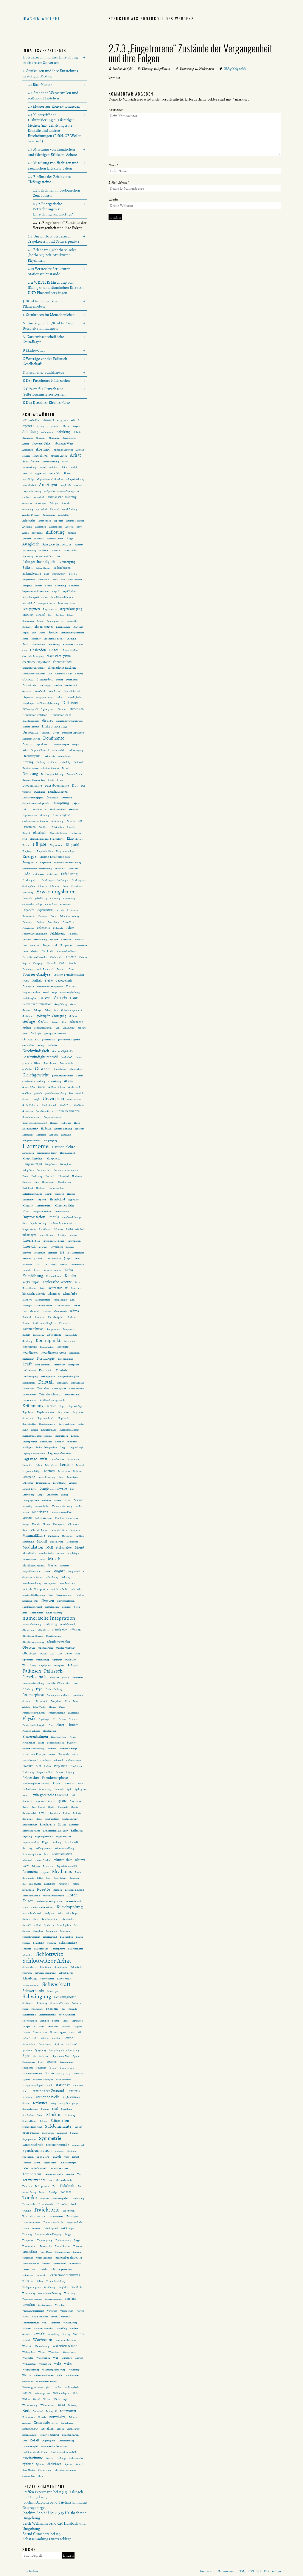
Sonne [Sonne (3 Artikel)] (68, 2038)
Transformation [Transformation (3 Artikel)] (34, 2216)
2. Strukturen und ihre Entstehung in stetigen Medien (50, 73)
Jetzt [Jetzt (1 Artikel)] (77, 1258)
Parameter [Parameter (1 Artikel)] (78, 1677)
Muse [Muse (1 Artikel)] (42, 1559)
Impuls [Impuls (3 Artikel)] (53, 1216)
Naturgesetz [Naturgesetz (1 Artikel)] (50, 1583)
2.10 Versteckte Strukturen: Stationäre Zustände (49, 271)
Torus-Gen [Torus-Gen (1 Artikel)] (62, 2204)
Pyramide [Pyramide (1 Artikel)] (59, 1789)
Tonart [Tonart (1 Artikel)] (42, 2192)
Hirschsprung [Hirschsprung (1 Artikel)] (64, 1182)
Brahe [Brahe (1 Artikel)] (42, 632)
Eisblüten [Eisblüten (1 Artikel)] (43, 827)
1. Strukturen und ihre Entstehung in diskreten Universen (50, 60)
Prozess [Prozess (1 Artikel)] (59, 1772)
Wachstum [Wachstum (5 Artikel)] (42, 2340)
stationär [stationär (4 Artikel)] (63, 2085)
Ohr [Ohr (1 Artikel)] (60, 1653)
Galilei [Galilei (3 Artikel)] (75, 998)
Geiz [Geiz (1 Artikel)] (64, 1022)
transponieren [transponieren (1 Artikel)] (56, 2216)
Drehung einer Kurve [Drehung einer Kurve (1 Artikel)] (46, 762)
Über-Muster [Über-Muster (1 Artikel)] (28, 2470)
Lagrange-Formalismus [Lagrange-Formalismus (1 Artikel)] (33, 1453)
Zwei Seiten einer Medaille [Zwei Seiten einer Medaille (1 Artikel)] (64, 2452)
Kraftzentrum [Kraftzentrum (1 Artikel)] (29, 1370)
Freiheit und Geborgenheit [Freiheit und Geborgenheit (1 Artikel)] (50, 986)
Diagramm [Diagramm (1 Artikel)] (27, 697)
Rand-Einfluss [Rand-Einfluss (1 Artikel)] (52, 1818)
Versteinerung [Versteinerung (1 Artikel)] (45, 2305)
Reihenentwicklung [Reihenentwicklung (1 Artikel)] (64, 1848)
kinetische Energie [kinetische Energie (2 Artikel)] (33, 1294)
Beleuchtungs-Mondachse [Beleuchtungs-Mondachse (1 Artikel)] (35, 597)
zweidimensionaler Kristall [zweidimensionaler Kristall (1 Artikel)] (35, 2452)
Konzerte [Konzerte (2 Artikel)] (62, 1347)
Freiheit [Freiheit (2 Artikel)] (37, 981)
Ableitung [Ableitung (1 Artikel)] (41, 438)
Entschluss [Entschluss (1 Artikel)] (60, 868)
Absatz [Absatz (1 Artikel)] (25, 443)
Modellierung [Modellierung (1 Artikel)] (56, 1541)
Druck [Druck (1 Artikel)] (60, 780)
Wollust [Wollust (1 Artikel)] (26, 2399)
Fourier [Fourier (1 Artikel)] (72, 969)
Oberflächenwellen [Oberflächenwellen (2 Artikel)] (58, 1642)
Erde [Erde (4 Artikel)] (26, 873)
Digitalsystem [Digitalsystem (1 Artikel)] (47, 709)
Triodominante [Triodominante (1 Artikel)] (29, 2246)
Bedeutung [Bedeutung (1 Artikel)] (60, 585)
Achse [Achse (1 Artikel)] (65, 461)
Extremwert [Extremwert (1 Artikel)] (73, 910)
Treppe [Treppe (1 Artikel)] (68, 2234)
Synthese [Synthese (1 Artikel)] (71, 2151)
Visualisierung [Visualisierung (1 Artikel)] (70, 2322)
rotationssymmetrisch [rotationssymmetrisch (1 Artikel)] (53, 1895)
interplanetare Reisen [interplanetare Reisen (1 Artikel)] (54, 1240)
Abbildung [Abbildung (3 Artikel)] (30, 431)
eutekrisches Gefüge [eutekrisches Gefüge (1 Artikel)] (32, 904)
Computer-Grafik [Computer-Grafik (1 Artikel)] (63, 673)
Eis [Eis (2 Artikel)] (80, 821)
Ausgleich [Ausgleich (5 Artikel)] (31, 544)
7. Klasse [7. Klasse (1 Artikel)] (65, 426)
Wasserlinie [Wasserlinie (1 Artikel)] (54, 2352)
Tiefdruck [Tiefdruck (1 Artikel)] (27, 2186)
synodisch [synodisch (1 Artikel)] (59, 2151)
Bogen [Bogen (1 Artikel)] (25, 632)
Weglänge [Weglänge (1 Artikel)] (67, 2357)
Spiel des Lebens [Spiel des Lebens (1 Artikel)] (41, 2056)
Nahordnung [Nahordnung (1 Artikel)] (52, 1577)
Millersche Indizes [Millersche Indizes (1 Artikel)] (39, 1530)
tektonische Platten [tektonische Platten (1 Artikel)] (59, 2168)
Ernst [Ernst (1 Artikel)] (65, 886)
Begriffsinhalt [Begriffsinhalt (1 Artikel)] (69, 591)
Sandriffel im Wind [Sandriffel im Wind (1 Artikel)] (31, 1925)
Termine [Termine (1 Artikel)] (70, 2174)
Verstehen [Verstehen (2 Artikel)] (28, 2305)
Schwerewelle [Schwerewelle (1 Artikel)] (64, 1978)
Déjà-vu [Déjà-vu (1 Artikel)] (76, 803)
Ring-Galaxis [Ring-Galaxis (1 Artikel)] (60, 1878)
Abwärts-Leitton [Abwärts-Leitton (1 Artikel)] (59, 455)
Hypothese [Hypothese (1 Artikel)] (73, 1199)
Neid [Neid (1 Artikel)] (50, 1595)
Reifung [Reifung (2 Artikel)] (27, 1848)
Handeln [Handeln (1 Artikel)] (53, 1134)
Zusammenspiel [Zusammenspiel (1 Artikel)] (30, 2446)
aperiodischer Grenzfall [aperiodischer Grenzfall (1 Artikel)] (47, 509)
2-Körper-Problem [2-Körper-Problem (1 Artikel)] (31, 420)
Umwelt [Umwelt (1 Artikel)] (46, 2263)
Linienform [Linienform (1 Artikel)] (72, 1477)
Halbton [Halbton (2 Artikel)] (46, 1128)
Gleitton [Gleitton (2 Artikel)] (69, 1081)
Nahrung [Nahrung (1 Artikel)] (65, 1577)
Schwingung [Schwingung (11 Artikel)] (36, 1996)
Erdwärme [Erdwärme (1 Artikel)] (52, 874)
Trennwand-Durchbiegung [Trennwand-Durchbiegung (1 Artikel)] (48, 2234)
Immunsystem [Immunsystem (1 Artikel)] (62, 1211)
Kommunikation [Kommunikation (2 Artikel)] (33, 1329)
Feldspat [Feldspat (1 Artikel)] (26, 939)
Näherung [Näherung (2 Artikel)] (50, 1624)
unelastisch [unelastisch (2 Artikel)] (47, 2269)
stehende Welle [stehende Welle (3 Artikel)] (47, 2096)
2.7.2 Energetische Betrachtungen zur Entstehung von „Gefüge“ (53, 209)
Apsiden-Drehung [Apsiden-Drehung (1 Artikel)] (31, 515)
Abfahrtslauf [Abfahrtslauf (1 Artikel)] (47, 432)
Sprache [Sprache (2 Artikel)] (51, 2062)
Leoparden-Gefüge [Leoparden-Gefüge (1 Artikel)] (31, 1471)
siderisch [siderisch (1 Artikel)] (66, 2026)
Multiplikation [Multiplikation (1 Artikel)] (29, 1559)
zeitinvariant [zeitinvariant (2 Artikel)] (68, 2411)
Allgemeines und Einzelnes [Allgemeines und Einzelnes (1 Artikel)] (50, 479)
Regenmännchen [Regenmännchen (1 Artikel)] (30, 1842)
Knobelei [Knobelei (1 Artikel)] (71, 1317)
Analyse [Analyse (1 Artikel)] (78, 485)
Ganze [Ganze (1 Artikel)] (73, 1004)
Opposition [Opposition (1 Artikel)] (27, 1659)
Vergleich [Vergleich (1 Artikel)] (63, 2287)
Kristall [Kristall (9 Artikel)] (46, 1381)
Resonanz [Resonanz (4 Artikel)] (30, 1871)
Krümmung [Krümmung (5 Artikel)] (33, 1406)
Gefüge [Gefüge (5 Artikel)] (28, 1021)
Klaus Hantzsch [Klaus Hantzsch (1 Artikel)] (42, 1299)
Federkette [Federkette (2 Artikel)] (43, 928)
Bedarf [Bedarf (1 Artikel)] (48, 585)
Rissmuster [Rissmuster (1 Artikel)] (64, 1883)
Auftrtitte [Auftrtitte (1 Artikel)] (39, 538)
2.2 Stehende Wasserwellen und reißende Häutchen (53, 95)
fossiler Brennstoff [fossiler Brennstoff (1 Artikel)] (45, 969)
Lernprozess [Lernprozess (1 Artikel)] (64, 1471)
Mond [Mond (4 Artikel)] (79, 1547)
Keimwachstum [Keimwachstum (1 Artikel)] (53, 1276)
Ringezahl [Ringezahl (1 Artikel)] (74, 1878)
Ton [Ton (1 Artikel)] (79, 2186)
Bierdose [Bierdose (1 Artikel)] (60, 615)
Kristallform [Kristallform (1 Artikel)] (28, 1388)
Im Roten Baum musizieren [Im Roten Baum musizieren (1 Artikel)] (63, 1223)
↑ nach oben (30, 2571)
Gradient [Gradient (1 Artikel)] (26, 1093)
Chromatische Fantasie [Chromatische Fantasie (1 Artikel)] (33, 667)
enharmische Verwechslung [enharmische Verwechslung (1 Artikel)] (67, 862)
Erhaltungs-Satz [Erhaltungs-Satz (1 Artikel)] (30, 880)
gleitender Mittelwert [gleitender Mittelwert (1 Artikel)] (62, 1075)
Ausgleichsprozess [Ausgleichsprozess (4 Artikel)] (57, 544)
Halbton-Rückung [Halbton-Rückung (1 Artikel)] (63, 1128)
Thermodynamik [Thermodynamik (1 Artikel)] (64, 2180)
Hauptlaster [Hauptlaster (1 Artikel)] (51, 1164)
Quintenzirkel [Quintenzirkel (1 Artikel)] (29, 1813)
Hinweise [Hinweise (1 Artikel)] (26, 1182)
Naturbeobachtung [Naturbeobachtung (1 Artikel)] (31, 1583)
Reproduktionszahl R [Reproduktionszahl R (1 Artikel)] (67, 1866)
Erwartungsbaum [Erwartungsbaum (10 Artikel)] (56, 891)
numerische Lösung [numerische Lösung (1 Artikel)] (31, 1624)
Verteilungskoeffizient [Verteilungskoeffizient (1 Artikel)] (33, 2310)
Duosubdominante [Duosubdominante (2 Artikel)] (57, 786)
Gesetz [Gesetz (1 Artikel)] (79, 1057)
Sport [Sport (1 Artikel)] (41, 2062)
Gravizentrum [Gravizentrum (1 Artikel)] (74, 1099)
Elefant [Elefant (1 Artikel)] (26, 845)
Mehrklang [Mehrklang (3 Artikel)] (40, 1511)
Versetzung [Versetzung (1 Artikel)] (70, 2293)
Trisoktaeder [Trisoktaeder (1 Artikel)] (46, 2246)
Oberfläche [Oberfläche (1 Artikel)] (43, 1630)
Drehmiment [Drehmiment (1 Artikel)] (64, 756)
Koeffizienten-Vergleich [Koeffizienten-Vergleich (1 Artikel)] (44, 1323)
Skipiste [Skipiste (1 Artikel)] (44, 2038)
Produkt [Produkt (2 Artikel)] (27, 1766)
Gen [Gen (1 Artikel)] (57, 1027)
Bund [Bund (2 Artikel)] (25, 644)
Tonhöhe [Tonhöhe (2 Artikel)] (66, 2192)
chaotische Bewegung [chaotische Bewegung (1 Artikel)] (33, 656)
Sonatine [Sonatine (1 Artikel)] (56, 2038)
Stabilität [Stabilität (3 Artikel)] (67, 2067)
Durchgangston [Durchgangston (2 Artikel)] (58, 792)
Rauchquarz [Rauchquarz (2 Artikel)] (47, 1824)
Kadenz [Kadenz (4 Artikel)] (41, 1264)
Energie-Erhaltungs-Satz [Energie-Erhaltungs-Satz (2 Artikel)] (54, 857)
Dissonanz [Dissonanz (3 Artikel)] (30, 732)
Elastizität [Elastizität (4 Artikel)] (75, 838)
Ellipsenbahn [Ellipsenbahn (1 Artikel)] (56, 845)
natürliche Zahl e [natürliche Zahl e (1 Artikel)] (59, 1589)
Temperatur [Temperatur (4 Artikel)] (32, 2174)
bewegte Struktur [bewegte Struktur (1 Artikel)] (46, 603)
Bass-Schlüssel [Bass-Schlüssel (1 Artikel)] (75, 579)
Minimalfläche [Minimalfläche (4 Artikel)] (33, 1535)
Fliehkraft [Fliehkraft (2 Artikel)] (47, 951)
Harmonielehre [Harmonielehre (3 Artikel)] (63, 1146)
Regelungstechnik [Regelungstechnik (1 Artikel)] (44, 1836)
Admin (276, 2571)
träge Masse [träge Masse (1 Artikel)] (46, 2252)
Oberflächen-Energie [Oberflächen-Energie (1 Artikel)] (32, 1636)
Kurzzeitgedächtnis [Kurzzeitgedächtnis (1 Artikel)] (69, 1429)
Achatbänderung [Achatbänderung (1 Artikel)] (50, 461)
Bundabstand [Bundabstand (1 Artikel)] (38, 644)
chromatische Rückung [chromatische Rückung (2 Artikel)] (62, 668)
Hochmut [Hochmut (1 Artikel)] (40, 1188)
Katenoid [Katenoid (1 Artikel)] (26, 1270)
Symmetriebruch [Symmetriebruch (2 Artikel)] (32, 2145)
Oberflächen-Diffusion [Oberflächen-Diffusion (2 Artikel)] (66, 1630)
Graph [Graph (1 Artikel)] (37, 1099)
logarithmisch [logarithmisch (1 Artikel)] (43, 1482)
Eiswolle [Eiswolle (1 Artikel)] (71, 827)
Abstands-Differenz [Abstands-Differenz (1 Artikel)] (63, 449)
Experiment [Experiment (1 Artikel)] (65, 904)
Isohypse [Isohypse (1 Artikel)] (26, 1252)
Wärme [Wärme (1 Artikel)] (46, 2399)
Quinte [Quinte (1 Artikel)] (74, 1807)
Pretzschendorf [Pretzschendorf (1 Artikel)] (29, 1760)
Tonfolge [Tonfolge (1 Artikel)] (53, 2192)
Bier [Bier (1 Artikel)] (50, 615)
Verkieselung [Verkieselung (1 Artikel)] (28, 2293)
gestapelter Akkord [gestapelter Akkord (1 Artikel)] (31, 1063)
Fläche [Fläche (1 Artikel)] (62, 963)
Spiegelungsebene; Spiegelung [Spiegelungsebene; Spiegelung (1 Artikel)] (64, 2050)
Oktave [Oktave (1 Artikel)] (68, 1653)
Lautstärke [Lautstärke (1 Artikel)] (27, 1465)
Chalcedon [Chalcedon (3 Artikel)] (38, 649)
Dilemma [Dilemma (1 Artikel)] (62, 709)
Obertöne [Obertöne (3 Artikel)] (29, 1653)
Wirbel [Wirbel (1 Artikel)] (58, 2387)
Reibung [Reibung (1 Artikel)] (57, 1842)
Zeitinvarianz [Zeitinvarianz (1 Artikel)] (28, 2417)
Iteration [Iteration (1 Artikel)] (26, 1258)
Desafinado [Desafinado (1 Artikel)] (40, 691)
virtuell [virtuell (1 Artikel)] (54, 2316)
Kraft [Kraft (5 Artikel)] (27, 1364)
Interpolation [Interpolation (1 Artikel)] (74, 1240)
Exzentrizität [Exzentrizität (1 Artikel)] (28, 916)
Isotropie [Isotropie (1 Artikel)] (52, 1252)
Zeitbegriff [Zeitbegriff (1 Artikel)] (51, 2411)
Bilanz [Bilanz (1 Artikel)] (70, 615)
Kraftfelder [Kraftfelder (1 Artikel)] (59, 1364)
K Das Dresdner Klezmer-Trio (46, 402)
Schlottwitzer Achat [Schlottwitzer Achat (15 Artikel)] (46, 1960)
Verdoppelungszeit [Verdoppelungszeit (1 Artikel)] (31, 2287)
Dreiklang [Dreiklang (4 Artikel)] (30, 773)
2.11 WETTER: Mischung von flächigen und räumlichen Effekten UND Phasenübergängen (56, 287)
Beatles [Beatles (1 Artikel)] (38, 585)
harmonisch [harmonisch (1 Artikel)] (28, 1152)
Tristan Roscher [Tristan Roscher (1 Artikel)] (62, 2246)
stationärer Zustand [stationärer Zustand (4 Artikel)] (48, 2090)
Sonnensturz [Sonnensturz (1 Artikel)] (45, 2044)
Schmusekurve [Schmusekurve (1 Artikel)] (29, 1967)
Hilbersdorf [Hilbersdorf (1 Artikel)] (63, 1176)
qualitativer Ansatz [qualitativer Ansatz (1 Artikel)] (45, 1801)
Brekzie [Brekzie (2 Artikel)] (52, 632)
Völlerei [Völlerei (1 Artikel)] (26, 2340)
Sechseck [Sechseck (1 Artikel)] (76, 2003)
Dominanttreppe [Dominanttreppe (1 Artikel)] (61, 744)
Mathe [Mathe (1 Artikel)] (78, 1506)
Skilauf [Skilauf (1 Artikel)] (25, 2038)
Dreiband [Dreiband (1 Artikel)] (78, 762)
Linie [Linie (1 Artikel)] (61, 1477)
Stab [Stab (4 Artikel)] (52, 2067)
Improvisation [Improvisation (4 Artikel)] (33, 1216)
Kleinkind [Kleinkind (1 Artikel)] (34, 1311)
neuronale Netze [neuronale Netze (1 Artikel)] (30, 1600)
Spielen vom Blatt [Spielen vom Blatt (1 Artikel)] (61, 2056)
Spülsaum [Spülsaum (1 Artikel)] (41, 2067)
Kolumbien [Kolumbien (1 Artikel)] (64, 1323)
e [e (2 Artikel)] (46, 809)
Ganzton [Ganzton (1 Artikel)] (26, 1010)
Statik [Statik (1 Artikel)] (49, 2085)
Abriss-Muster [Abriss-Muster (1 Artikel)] (69, 438)
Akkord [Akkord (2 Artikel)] (68, 473)
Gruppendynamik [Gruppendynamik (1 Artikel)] (52, 1117)
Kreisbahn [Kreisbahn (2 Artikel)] (62, 1370)
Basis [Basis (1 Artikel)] (55, 579)
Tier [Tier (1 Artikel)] (54, 2186)
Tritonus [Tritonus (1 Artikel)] (77, 2246)
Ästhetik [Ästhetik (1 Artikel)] (80, 2464)
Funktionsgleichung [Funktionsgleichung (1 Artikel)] (70, 992)
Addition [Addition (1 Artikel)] (53, 467)
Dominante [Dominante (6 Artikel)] (53, 738)
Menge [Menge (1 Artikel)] (25, 1524)
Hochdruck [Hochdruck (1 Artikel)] (27, 1188)
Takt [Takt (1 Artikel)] (66, 2156)
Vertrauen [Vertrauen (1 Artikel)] (52, 2310)
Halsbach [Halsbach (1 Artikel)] (79, 1128)
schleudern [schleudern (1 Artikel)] (27, 1955)
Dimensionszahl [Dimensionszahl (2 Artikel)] (60, 715)
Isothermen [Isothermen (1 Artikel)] (39, 1252)
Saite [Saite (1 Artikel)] (60, 1913)
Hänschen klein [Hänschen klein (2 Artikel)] (64, 1205)
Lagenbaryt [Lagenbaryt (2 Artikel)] (76, 1447)
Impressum (207, 2571)
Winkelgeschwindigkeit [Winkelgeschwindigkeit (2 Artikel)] (37, 2387)
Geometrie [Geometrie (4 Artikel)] (30, 1039)
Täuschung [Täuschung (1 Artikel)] (27, 2257)
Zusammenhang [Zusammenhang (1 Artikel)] (66, 2440)
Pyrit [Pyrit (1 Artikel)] (69, 1789)
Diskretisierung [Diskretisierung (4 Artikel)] (54, 726)
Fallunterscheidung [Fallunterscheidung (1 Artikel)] (69, 916)
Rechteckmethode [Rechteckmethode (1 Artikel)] (31, 1830)
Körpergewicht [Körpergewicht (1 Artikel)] (29, 1441)
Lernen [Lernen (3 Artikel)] (49, 1470)
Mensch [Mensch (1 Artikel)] (36, 1524)
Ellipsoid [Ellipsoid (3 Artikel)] (72, 844)
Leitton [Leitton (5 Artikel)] (66, 1464)
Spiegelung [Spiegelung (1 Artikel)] (40, 2050)
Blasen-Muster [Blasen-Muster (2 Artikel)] (43, 627)
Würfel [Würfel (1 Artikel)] (61, 2405)
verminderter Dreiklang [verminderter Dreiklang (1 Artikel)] (49, 2293)
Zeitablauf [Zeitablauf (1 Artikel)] (38, 2411)
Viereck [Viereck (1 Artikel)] (80, 2310)
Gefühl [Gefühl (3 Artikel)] (43, 1021)
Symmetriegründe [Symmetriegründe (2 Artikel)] (57, 2145)
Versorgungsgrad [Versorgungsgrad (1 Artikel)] (53, 2299)
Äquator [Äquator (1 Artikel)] (68, 2464)
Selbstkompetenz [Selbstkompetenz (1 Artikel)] (47, 2014)
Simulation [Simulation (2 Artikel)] (40, 2032)
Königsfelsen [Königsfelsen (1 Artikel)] (61, 1435)
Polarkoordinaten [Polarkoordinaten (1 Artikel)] (55, 1742)
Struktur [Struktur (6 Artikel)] (54, 2114)
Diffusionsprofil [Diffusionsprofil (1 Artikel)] (30, 709)
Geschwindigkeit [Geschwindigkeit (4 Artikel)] (35, 1050)
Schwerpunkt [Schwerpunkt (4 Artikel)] (33, 1990)
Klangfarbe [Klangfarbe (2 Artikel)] (70, 1294)
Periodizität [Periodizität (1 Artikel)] (42, 1701)
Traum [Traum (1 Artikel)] (25, 2228)
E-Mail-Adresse (119, 182)
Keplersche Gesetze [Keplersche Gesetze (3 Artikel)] (57, 1281)
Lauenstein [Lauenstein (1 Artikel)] (73, 1459)
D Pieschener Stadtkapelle (43, 372)
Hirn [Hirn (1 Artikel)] (36, 1182)
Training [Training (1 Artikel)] (26, 2210)
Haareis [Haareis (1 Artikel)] (53, 1123)
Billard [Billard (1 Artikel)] (40, 621)
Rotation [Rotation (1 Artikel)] (57, 1889)
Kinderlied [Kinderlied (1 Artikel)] (76, 1288)
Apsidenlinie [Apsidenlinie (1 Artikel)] (49, 515)
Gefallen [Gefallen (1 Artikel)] (73, 1016)
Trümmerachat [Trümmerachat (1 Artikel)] (62, 2252)
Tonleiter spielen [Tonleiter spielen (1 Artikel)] (60, 2198)
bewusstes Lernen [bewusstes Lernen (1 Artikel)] (66, 603)
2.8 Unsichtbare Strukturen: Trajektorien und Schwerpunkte (53, 239)
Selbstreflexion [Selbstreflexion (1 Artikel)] (29, 2020)
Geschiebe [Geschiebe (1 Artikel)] (52, 1045)
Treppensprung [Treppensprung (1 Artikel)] (44, 2240)
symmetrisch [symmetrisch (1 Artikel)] (78, 2145)
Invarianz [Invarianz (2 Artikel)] (57, 1247)
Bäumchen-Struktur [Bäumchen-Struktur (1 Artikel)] (73, 644)
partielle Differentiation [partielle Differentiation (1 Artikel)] (58, 1683)
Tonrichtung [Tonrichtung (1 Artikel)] (77, 2198)
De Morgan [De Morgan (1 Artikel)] (45, 685)
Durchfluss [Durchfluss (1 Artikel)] (39, 791)
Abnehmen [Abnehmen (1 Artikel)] (54, 438)
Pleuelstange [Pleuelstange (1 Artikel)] (28, 1742)
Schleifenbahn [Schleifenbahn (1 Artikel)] (41, 1948)
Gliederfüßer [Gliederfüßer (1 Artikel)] (28, 1087)
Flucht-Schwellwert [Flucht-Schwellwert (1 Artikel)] (66, 951)
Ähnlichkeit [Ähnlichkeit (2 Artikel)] (54, 2464)
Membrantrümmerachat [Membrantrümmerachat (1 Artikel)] (67, 1518)
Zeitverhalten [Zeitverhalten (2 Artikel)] (57, 2417)
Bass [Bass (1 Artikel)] (63, 579)
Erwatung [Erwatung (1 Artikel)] (55, 898)
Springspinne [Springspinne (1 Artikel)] (66, 2062)
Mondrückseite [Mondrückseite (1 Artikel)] (46, 1553)
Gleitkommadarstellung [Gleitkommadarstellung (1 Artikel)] (33, 1081)
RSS (266, 2571)
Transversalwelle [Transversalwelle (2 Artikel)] (53, 2222)
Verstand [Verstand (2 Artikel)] (70, 2299)
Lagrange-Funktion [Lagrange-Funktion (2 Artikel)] (60, 1453)
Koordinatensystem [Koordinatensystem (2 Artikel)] (53, 1353)
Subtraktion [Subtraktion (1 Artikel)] (48, 2133)
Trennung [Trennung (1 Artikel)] (27, 2234)
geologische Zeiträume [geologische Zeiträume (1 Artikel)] (55, 1033)
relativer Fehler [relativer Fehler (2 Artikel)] (63, 1860)
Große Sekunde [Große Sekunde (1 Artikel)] (49, 1105)
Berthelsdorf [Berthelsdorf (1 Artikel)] (28, 603)
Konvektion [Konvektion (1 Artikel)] (69, 1341)
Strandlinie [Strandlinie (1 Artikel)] (66, 2109)
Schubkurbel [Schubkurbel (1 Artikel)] (77, 1967)
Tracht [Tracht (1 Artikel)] (74, 2204)
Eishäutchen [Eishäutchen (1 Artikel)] (57, 827)
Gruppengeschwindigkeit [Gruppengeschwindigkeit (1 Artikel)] (34, 1123)
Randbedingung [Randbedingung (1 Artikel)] (70, 1818)
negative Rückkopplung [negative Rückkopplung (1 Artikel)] (33, 1595)
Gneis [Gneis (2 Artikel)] (41, 1087)
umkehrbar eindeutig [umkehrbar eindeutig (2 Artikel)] (68, 2258)
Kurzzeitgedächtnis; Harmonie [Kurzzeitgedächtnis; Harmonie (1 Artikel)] (37, 1435)
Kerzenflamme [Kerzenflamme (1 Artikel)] (29, 1288)
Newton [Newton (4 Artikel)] (47, 1600)
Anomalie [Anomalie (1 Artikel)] (66, 503)
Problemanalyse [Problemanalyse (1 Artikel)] (73, 1760)
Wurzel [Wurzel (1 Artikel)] (36, 2399)
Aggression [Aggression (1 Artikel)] (40, 473)
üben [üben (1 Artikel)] (40, 2476)
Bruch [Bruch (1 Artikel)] (25, 638)
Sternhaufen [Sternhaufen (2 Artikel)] (39, 2103)
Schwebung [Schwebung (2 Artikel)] (29, 1978)
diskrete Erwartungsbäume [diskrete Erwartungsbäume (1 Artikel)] (69, 721)
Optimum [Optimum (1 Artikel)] (57, 1659)
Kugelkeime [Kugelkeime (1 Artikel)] (28, 1412)
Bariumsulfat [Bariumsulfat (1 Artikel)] (58, 573)
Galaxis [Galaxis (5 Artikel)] (60, 998)
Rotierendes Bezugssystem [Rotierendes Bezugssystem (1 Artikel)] (49, 1901)
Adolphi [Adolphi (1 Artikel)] (74, 467)
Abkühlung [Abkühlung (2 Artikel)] (63, 432)
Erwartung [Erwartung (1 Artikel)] (27, 892)
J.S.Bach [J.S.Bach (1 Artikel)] (38, 1258)
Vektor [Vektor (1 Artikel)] (40, 2281)
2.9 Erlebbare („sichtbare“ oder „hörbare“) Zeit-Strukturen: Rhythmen (52, 255)
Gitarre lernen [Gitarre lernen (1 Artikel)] (59, 1069)
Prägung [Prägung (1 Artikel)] (70, 1772)
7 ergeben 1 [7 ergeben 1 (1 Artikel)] (52, 426)
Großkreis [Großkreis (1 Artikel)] (79, 1105)
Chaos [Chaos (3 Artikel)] (54, 649)
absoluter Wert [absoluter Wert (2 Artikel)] (64, 443)
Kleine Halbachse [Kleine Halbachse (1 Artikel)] (43, 1305)
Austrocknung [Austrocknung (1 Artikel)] (29, 550)
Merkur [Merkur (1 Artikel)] (46, 1524)
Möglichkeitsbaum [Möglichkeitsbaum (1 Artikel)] (31, 1571)
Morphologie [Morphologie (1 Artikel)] (73, 1553)
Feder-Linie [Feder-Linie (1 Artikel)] (53, 922)
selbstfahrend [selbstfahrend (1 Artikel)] (29, 2014)
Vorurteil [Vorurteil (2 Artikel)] (78, 2334)
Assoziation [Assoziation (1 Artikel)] (40, 526)
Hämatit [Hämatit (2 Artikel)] (27, 1205)
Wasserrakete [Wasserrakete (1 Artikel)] (69, 2352)
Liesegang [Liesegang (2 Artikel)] (28, 1477)
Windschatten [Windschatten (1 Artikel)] (72, 2375)
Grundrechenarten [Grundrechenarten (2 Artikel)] (68, 1111)
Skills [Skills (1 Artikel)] (34, 2038)
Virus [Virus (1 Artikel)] (44, 2322)
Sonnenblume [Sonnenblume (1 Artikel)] (29, 2044)
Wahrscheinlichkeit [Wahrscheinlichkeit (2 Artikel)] (65, 2346)
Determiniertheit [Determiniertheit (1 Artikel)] (72, 691)
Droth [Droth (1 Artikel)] (51, 780)
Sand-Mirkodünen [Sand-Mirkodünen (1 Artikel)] (50, 1919)
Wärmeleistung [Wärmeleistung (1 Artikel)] (29, 2405)
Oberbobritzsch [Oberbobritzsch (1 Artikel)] (67, 1624)
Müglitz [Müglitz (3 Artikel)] (59, 1571)
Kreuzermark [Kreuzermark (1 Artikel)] (28, 1382)
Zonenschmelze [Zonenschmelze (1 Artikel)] (29, 2434)
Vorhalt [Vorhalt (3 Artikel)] (39, 2333)
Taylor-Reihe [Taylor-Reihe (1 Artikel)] (50, 2162)
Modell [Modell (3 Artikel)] (42, 1541)
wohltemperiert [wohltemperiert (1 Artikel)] (42, 2393)
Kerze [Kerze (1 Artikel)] (78, 1282)
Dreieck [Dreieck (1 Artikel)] (66, 768)
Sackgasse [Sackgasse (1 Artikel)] (49, 1913)
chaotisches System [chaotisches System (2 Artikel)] (59, 656)
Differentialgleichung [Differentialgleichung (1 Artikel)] (48, 703)
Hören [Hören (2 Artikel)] (26, 1211)
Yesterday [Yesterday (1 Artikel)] (73, 2405)
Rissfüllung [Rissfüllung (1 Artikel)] (49, 1883)
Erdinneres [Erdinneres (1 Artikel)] (38, 874)
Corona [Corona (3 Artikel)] (28, 679)
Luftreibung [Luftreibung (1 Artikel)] (28, 1494)
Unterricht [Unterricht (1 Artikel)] (41, 2275)
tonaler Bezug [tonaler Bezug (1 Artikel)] (29, 2192)
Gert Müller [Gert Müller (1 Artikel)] (28, 1045)
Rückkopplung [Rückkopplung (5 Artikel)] (70, 1907)
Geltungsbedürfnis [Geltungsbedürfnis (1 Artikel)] (43, 1027)
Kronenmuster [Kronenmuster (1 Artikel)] (29, 1400)
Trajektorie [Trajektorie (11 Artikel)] (46, 2209)
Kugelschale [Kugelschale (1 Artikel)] (64, 1412)
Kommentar (116, 110)
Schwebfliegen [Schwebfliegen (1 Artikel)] (66, 1972)
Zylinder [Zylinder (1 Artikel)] (40, 2464)
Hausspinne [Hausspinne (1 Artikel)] (65, 1164)
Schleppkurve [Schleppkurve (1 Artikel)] (58, 1948)
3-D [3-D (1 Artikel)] (73, 420)
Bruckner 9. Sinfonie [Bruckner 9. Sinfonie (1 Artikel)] (54, 638)
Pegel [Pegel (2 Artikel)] (39, 1689)
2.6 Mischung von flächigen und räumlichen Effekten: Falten (53, 165)
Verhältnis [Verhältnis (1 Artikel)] (76, 2287)
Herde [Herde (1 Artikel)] (25, 1176)
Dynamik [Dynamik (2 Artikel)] (52, 797)
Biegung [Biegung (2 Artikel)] (27, 615)
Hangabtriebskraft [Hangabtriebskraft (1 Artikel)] (31, 1140)
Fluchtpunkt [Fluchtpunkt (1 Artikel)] (56, 957)
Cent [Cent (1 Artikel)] (24, 650)
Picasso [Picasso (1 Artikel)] (62, 1719)
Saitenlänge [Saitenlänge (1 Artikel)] (72, 1913)
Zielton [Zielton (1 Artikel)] (60, 2428)
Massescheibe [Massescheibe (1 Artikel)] (41, 1506)
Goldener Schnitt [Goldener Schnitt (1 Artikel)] (56, 1087)
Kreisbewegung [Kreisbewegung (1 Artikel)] (30, 1376)
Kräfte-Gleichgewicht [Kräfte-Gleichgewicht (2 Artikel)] (52, 1400)
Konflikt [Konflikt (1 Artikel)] (26, 1335)
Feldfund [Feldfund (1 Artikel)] (73, 933)
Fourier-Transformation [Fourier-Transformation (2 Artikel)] (69, 975)
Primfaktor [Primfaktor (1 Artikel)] (45, 1760)
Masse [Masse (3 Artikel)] (78, 1500)
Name (113, 165)
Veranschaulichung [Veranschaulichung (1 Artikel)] (55, 2281)
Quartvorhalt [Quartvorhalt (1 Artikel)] (76, 1801)
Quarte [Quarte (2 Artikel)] (62, 1801)
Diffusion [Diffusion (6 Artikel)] (71, 702)
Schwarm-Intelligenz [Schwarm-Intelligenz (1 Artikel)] (45, 1972)
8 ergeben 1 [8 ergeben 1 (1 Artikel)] (78, 426)
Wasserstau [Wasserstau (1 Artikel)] (27, 2357)
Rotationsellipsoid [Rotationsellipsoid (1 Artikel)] (31, 1895)
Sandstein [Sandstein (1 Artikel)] (49, 1925)
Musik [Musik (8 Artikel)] (54, 1558)
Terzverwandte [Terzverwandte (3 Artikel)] (34, 2179)
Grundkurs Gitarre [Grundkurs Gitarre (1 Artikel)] (44, 1111)
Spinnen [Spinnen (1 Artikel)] (77, 2056)
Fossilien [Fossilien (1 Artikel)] (61, 969)
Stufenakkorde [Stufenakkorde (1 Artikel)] (29, 2121)
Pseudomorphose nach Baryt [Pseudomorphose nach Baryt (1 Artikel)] (36, 1783)
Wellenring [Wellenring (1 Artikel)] (73, 2369)
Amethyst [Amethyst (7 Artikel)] (48, 484)
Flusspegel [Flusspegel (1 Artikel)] (38, 963)
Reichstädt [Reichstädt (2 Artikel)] (71, 1842)
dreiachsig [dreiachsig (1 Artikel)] (65, 762)
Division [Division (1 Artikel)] (46, 732)
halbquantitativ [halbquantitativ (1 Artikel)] (30, 1128)
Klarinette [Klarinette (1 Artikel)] (27, 1299)
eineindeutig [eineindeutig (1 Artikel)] (57, 821)
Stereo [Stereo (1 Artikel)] (25, 2103)
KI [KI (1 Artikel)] (66, 1288)
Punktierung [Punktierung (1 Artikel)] (45, 1789)
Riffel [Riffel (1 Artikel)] (40, 1878)
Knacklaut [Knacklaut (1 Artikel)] (40, 1317)
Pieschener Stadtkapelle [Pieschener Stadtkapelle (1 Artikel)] (34, 1725)
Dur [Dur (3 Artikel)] (75, 785)
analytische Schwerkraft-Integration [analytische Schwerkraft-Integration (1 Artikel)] (61, 491)
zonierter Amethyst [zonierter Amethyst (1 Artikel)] (49, 2434)
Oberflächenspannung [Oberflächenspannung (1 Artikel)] (33, 1642)
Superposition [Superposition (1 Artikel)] (29, 2139)
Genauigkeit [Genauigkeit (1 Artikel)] (69, 1027)
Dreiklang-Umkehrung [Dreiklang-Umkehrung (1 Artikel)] (52, 774)
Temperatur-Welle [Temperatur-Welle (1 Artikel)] (54, 2174)
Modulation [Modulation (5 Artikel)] (32, 1547)
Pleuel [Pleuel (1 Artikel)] (73, 1737)
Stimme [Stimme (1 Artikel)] (45, 2109)
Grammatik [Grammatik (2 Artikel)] (76, 1093)
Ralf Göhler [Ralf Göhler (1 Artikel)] (27, 1818)
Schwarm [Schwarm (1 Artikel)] (27, 1972)
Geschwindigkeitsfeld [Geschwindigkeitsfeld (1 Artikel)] (62, 1051)
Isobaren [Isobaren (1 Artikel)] (70, 1247)
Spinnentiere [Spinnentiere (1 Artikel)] (28, 2062)
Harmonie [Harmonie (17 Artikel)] (35, 1146)
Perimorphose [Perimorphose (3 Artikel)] (33, 1694)
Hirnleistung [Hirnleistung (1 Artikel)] (48, 1182)
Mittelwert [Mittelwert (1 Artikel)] (67, 1536)
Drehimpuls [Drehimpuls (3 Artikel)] (31, 756)
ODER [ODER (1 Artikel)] (43, 1653)
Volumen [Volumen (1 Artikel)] (26, 2328)
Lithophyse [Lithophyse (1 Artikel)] (27, 1482)
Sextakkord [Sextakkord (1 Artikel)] (53, 2026)
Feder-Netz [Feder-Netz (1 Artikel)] (68, 922)
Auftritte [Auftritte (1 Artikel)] (26, 538)
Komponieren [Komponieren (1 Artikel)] (53, 1329)
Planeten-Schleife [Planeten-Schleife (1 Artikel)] (31, 1731)
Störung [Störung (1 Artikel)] (44, 2121)
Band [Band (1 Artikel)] (46, 573)
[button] (84, 57)
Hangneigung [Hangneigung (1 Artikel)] (50, 1140)
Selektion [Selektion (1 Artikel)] (44, 2020)
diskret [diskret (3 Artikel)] (47, 720)
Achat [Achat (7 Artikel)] (75, 455)
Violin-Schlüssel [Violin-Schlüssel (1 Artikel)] (40, 2316)
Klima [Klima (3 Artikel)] (74, 1310)
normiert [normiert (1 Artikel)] (66, 1606)
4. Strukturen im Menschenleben (49, 314)
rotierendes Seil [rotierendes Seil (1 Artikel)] (73, 1901)
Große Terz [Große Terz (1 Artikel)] (65, 1105)
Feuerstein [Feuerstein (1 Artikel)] (66, 939)
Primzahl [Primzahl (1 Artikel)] (58, 1760)
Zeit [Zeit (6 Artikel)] (26, 2410)
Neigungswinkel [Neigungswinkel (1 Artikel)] (64, 1595)
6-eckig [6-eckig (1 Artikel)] (40, 426)
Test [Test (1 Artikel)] (51, 2180)
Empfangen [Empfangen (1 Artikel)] (28, 851)
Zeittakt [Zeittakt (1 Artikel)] (42, 2417)
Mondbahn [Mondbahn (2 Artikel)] (29, 1553)
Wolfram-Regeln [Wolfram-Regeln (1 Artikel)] (61, 2393)
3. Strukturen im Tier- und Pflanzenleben (44, 303)
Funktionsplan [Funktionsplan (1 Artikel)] (29, 998)
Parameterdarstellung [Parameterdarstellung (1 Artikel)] (33, 1683)
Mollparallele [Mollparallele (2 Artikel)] (63, 1548)
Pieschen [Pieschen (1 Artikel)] (73, 1719)
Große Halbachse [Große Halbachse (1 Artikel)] (30, 1105)
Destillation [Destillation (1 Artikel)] (55, 691)
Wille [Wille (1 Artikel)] (59, 2375)
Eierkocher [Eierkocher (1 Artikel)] (74, 809)
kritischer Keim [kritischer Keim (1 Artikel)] (72, 1394)
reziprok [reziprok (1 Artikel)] (45, 1872)
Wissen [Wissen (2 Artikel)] (27, 2393)
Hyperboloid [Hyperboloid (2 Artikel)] (57, 1199)
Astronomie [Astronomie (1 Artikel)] (37, 532)
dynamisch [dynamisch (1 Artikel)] (66, 797)
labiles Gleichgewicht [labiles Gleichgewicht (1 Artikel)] (46, 1447)
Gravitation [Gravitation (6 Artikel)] (53, 1098)
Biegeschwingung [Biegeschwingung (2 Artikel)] (71, 609)
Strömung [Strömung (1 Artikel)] (70, 2115)
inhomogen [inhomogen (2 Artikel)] (29, 1235)
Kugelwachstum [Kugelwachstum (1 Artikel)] (67, 1424)
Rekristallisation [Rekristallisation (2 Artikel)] (61, 1854)
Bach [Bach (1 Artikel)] (59, 556)
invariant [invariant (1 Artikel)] (43, 1247)
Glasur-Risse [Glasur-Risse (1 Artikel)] (76, 1069)
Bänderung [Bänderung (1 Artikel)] (54, 644)
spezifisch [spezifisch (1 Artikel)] (27, 2050)
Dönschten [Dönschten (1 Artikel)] (36, 809)
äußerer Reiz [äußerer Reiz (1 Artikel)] (28, 2476)
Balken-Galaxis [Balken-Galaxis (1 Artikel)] (43, 568)
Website (113, 200)
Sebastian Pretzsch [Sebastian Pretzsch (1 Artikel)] (59, 2003)
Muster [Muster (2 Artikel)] (52, 1565)
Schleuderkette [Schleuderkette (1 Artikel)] (75, 1948)
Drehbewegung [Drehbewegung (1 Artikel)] (75, 750)
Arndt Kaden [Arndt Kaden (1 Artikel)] (45, 520)
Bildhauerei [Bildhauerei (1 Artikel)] (28, 621)
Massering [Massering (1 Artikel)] (27, 1506)
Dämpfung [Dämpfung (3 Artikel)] (61, 803)
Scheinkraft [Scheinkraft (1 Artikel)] (65, 1931)
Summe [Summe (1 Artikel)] (74, 2133)
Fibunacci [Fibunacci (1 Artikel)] (34, 945)
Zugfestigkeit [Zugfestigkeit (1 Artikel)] (48, 2440)
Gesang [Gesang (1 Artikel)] (40, 1045)
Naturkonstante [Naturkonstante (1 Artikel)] (67, 1583)
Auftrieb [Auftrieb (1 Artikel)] (72, 532)
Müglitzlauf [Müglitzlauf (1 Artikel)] (74, 1571)
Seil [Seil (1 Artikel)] (63, 2009)
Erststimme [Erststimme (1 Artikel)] (77, 886)
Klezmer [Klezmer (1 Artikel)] (46, 1311)
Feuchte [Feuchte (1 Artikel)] (54, 939)
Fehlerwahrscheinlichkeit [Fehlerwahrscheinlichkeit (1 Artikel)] (34, 933)
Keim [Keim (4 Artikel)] (69, 1269)
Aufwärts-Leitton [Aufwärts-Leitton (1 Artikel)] (55, 538)
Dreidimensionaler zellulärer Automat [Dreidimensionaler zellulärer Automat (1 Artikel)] (40, 768)
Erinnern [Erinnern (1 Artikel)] (42, 886)
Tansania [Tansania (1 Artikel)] (26, 2162)
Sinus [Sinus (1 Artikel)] (72, 2032)
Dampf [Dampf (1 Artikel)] (59, 679)
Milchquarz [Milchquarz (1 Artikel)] (58, 1524)
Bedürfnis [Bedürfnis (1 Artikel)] (74, 585)
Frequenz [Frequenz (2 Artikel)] (72, 986)
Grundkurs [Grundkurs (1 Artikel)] (27, 1111)
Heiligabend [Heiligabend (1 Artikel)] (28, 1170)
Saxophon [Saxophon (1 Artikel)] (38, 1931)
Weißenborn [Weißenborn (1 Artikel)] (45, 2364)
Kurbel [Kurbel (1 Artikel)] (34, 1429)
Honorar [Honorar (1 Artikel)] (71, 1193)
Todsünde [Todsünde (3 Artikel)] (67, 2185)
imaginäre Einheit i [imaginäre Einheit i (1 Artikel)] (42, 1211)
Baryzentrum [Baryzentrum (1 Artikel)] (28, 579)
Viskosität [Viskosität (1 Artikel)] (55, 2322)
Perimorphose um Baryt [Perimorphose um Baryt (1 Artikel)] (58, 1695)
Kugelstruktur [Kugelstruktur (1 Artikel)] (29, 1424)
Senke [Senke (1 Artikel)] (65, 2020)
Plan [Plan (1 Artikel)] (51, 1725)
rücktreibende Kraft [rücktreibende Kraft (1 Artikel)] (32, 1913)
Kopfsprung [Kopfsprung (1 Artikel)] (28, 1358)
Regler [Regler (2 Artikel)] (46, 1842)
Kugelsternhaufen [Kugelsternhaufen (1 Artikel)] (46, 1418)
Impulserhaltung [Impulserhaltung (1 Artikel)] (38, 1223)
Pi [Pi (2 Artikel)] (54, 1719)
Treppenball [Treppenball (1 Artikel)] (28, 2240)
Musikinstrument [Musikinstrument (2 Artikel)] (33, 1565)
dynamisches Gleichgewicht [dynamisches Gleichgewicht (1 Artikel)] (36, 803)
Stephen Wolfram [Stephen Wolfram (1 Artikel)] (71, 2097)
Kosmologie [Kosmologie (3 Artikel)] (46, 1358)
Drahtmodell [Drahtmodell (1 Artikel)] (58, 750)
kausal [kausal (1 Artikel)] (37, 1270)
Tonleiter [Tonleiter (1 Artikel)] (44, 2198)
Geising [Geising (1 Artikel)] (55, 1022)
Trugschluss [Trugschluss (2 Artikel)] (29, 2252)
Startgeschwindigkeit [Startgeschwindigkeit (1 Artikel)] (33, 2085)
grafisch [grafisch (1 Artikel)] (38, 1093)
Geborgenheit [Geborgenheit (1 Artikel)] (51, 1010)
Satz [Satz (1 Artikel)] (76, 1925)
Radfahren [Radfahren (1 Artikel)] (55, 1813)
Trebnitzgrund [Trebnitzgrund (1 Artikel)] (50, 2228)
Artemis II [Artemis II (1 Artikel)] (27, 526)
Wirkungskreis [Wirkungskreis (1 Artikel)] (72, 2387)
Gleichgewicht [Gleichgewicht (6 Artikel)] (35, 1075)
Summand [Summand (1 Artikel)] (62, 2133)
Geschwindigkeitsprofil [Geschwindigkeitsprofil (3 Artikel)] (40, 1056)
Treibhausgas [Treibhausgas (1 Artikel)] (67, 2228)
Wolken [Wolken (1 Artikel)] (76, 2393)
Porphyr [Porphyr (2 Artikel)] (72, 1742)
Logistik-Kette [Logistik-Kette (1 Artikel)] (29, 1489)
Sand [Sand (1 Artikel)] (35, 1919)
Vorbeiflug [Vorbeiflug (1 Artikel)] (61, 2328)
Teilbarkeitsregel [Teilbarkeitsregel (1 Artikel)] (67, 2162)
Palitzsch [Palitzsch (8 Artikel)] (31, 1670)
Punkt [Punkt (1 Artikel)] (81, 1783)
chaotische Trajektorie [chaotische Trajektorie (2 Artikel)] (36, 662)
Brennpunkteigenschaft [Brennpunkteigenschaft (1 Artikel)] (72, 632)
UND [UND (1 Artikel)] (34, 2269)
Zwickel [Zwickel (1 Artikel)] (49, 2458)
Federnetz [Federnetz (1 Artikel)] (58, 928)
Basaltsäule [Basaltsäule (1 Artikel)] (43, 579)
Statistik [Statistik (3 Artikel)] (73, 2090)
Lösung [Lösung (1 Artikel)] (64, 1494)
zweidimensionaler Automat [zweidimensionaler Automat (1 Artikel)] (54, 2446)
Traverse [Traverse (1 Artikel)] (36, 2228)
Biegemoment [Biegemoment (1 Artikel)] (50, 609)
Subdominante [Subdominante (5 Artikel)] (58, 2126)
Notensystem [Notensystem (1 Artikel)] (36, 1612)
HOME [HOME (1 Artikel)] (48, 1193)
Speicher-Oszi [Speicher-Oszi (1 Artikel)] (73, 2044)
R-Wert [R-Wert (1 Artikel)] (42, 1813)
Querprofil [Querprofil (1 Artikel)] (63, 1807)
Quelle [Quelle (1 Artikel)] (51, 1807)
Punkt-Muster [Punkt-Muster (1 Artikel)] (29, 1789)
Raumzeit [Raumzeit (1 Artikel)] (74, 1824)
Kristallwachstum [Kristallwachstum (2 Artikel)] (50, 1394)
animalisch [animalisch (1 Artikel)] (39, 497)
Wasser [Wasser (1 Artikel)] (41, 2352)
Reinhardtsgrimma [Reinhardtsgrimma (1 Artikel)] (31, 1854)
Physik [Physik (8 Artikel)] (29, 1718)
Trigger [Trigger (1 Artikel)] (77, 2240)
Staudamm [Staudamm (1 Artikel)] (27, 2097)
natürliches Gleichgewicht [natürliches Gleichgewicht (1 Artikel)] (35, 1589)
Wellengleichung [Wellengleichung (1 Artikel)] (30, 2369)
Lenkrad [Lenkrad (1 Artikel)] (80, 1465)
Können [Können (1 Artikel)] (75, 1435)
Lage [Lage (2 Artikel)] (63, 1447)
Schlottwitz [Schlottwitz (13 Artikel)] (49, 1954)
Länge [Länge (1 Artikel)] (40, 1494)
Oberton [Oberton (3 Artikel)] (28, 1647)
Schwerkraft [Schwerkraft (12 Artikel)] (56, 1984)
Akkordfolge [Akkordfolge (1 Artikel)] (28, 479)
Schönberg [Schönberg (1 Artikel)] (42, 2003)
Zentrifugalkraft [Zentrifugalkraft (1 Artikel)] (30, 2428)
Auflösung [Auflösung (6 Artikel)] (55, 532)
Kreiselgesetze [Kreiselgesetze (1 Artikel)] (48, 1376)
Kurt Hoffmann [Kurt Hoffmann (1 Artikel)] (48, 1429)
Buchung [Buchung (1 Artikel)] (71, 638)
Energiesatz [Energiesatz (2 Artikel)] (29, 862)
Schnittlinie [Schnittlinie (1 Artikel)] (45, 1967)
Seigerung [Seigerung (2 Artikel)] (52, 2009)
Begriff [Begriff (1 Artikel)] (55, 591)
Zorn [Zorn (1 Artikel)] (24, 2440)
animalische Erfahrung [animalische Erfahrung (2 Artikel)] (62, 497)
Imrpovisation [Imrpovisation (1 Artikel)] (29, 1229)
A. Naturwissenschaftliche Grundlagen (43, 339)
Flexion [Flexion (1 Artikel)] (34, 951)
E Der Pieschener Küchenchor (47, 380)
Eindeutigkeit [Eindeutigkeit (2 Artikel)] (61, 815)
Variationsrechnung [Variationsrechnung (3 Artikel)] (65, 2275)
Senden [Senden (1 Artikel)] (55, 2020)
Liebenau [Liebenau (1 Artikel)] (77, 1471)
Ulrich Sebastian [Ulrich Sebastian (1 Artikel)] (44, 2257)
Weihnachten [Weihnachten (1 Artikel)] (29, 2364)
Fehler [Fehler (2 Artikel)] (70, 928)
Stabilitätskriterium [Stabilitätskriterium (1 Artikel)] (32, 2073)
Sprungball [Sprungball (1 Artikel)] (27, 2067)
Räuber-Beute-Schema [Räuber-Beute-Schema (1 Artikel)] (42, 1907)
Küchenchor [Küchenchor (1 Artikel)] (46, 1441)
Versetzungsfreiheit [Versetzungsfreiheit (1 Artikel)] (32, 2299)
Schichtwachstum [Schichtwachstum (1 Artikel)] (31, 1936)
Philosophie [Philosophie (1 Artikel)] (73, 1712)
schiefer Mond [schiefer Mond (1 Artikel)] (50, 1936)
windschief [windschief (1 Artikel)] (27, 2381)
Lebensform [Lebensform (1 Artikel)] (51, 1465)
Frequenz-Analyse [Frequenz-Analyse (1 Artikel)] (31, 992)
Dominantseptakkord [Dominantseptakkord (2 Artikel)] (36, 744)
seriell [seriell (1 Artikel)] (41, 2026)
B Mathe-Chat (34, 350)
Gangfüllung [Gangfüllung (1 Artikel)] (60, 1004)
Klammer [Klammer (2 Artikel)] (54, 1294)
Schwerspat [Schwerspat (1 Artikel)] (53, 1991)
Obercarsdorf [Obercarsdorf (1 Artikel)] (28, 1630)
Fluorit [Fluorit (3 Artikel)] (71, 956)
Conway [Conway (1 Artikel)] (79, 673)
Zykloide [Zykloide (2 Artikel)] (27, 2464)
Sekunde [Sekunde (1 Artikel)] (72, 2009)
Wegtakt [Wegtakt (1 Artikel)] (79, 2357)
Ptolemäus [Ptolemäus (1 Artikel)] (69, 1783)
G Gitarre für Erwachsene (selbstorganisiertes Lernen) (45, 391)
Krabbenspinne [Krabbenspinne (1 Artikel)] (65, 1358)
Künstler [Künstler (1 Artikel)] (59, 1441)
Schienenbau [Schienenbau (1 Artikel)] (66, 1936)
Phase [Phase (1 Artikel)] (62, 1707)
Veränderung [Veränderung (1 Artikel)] (66, 2310)
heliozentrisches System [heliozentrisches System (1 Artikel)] (66, 1170)
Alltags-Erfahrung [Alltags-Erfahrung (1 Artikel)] (75, 479)
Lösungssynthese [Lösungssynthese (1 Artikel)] (30, 1500)
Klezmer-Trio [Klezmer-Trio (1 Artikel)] (60, 1311)
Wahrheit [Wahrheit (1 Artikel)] (27, 2346)
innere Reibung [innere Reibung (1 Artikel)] (47, 1235)
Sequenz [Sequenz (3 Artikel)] (29, 2026)
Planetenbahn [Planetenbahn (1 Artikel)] (49, 1731)
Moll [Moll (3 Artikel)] (49, 1547)
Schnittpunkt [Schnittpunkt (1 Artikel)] (61, 1967)
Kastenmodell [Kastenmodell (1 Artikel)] (77, 1264)
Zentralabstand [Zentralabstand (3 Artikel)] (45, 2422)
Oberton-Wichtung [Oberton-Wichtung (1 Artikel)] (65, 1647)
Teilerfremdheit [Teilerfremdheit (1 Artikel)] (39, 2168)
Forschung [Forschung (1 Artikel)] (27, 969)
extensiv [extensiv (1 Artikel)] (60, 910)
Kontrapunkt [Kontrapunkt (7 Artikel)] (48, 1340)
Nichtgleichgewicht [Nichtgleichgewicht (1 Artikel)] (32, 1606)
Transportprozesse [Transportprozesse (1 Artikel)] (31, 2222)
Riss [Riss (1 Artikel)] (24, 1883)
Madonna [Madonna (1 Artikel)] (46, 1500)
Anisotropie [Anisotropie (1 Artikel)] (41, 503)
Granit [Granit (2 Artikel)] (26, 1099)
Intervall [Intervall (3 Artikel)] (29, 1246)
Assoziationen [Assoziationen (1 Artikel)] (55, 526)
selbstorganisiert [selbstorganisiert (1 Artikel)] (67, 2014)
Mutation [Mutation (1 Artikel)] (64, 1565)
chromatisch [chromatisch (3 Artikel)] (62, 661)
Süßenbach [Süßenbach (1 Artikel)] (28, 2156)
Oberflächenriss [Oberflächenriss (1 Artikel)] (53, 1636)
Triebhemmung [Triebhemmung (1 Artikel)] (63, 2240)
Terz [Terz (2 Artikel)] (80, 2174)
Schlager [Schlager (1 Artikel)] (51, 1943)
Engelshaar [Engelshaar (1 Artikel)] (45, 862)
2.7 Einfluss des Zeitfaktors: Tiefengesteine (49, 179)
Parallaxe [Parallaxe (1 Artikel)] (54, 1677)
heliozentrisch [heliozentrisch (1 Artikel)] (44, 1170)
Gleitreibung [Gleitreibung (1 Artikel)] (54, 1081)
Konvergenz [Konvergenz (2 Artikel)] (29, 1347)
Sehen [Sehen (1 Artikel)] (25, 2009)
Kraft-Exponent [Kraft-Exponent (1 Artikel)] (42, 1364)
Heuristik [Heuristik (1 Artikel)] (49, 1176)
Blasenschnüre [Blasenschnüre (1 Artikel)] (63, 626)
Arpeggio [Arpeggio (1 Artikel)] (58, 520)
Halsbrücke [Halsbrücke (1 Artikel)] (27, 1134)
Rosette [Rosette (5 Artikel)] (43, 1889)
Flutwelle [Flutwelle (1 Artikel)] (51, 963)
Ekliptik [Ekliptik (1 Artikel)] (26, 833)
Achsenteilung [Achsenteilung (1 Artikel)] (29, 467)
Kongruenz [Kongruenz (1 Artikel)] (38, 1335)
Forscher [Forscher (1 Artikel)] (73, 963)
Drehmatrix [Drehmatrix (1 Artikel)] (49, 756)
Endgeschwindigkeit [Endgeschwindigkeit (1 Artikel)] (66, 851)
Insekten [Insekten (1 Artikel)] (62, 1235)
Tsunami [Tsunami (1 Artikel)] (77, 2252)
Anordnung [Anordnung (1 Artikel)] (27, 509)
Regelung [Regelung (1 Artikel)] (27, 1836)
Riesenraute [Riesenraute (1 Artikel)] (28, 1878)
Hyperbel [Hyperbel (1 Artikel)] (42, 1199)
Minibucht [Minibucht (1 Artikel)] (75, 1530)
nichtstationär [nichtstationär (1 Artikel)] (52, 1606)
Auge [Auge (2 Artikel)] (70, 538)
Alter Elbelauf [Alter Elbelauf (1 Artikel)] (29, 485)
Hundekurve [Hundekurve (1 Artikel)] (28, 1199)
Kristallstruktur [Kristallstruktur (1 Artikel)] (76, 1388)
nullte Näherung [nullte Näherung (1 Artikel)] (54, 1612)
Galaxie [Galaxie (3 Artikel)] (45, 998)
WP (258, 2571)
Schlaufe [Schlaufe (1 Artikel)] (26, 1948)
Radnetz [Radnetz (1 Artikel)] (77, 1813)
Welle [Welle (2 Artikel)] (57, 2364)
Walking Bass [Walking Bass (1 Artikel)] (28, 2352)
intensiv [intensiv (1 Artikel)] (73, 1235)
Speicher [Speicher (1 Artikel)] (58, 2044)
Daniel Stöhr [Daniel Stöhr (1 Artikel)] (72, 679)
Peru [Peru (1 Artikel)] (67, 1701)
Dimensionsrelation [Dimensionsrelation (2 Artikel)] (34, 715)
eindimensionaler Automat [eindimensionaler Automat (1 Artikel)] (35, 821)
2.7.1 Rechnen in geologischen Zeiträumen (56, 193)
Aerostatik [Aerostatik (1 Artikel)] (27, 473)
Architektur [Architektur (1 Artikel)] (63, 515)
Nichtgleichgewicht (235, 68)
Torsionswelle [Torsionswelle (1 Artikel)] (29, 2204)
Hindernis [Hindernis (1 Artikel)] (77, 1176)
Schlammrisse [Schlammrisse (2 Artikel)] (68, 1943)
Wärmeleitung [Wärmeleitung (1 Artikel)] (47, 2405)
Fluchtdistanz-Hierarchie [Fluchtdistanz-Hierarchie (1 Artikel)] (34, 957)
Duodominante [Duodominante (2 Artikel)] (32, 786)
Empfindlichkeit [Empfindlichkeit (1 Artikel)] (45, 851)
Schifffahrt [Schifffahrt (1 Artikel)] (38, 1943)
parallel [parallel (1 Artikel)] (65, 1677)
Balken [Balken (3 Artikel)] (27, 567)
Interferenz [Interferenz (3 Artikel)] (31, 1240)
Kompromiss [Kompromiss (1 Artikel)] (69, 1329)
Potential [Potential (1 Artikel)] (52, 1748)
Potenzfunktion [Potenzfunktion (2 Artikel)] (68, 1754)
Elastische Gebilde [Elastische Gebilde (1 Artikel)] (58, 833)
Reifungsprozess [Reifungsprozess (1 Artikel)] (43, 1848)
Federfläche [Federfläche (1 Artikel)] (28, 928)
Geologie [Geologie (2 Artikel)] (36, 1033)
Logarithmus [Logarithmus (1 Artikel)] (59, 1482)
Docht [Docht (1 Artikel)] (56, 732)
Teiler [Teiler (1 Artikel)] (25, 2168)
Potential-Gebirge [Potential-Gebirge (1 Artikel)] (68, 1748)
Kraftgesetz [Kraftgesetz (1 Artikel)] (73, 1364)
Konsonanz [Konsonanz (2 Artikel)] (54, 1335)
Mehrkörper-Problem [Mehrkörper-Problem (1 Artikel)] (62, 1512)
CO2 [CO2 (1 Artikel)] (50, 673)
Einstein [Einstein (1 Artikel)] (71, 821)
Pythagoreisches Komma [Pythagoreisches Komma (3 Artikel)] (49, 1794)
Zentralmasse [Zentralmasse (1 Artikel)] (67, 2423)
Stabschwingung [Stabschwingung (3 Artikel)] (57, 2073)
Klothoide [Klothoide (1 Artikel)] (27, 1317)
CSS (251, 2571)
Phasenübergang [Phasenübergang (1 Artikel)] (56, 1712)
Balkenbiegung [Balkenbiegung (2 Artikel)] (31, 574)
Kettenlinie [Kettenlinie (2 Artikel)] (55, 1288)
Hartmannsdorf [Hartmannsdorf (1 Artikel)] (67, 1152)
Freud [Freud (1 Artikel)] (46, 992)
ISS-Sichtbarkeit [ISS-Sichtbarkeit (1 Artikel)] (75, 1252)
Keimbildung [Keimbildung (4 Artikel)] (32, 1275)
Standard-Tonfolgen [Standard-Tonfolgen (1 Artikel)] (43, 2079)
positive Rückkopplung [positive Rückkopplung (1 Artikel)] (33, 1748)
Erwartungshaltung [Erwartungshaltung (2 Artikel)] (34, 898)
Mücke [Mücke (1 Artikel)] (47, 1571)
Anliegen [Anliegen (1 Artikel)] (54, 503)
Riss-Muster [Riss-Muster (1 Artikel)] (35, 1883)
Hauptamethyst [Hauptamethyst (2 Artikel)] (32, 1164)
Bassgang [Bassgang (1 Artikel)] (27, 585)
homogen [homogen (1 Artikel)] (59, 1193)
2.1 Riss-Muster (40, 84)
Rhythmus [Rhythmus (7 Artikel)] (62, 1871)
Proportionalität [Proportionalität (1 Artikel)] (45, 1772)
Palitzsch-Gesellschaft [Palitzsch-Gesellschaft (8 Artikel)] (43, 1673)
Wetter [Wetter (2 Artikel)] (26, 2375)
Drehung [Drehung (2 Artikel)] (27, 762)
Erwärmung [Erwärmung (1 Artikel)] (69, 898)
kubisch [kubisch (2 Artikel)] (51, 1406)
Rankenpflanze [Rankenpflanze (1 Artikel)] (29, 1824)
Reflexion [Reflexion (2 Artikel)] (77, 1830)
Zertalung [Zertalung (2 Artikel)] (47, 2429)
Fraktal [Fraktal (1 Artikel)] (25, 980)
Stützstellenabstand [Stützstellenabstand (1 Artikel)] (32, 2126)
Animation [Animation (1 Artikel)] (27, 503)
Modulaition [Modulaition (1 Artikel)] (72, 1541)
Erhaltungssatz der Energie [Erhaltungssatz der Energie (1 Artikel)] (55, 880)
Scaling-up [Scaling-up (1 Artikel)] (51, 1931)
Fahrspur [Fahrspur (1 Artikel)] (42, 916)
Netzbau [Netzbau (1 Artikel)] (80, 1595)
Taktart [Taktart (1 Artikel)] (75, 2156)
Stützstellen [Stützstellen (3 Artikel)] (60, 2120)
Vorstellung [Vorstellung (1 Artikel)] (53, 2334)
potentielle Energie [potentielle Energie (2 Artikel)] (33, 1754)
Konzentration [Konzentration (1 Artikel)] (47, 1347)
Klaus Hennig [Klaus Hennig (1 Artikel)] (60, 1299)
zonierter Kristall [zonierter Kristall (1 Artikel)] (70, 2434)
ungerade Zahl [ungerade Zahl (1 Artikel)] (65, 2269)
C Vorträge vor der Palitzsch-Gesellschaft (45, 361)
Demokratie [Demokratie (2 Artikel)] (29, 685)
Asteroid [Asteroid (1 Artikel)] (69, 526)
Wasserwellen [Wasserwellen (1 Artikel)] (43, 2357)
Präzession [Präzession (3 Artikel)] (30, 1777)
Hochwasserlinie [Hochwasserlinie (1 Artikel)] (57, 1188)
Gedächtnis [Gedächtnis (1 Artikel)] (27, 1016)
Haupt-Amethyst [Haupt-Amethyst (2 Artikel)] (33, 1158)
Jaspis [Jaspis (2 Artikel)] (68, 1258)
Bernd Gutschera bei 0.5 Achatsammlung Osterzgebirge (46, 2536)
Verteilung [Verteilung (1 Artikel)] (60, 2305)
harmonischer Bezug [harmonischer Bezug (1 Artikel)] (47, 1152)
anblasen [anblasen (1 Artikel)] (26, 497)
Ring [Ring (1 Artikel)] (48, 1878)
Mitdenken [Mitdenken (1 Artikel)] (53, 1536)
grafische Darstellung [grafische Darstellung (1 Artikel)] (55, 1093)
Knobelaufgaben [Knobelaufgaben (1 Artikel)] (56, 1317)
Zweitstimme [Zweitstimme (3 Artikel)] (32, 2457)
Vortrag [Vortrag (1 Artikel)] (66, 2334)
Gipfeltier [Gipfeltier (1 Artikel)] (27, 1069)
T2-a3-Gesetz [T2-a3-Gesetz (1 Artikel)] (43, 2156)
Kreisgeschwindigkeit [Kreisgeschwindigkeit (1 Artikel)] (68, 1376)
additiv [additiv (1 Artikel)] (64, 467)
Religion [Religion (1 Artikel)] (36, 1866)
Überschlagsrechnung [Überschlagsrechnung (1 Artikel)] (65, 2470)
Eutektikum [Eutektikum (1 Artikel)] (51, 904)
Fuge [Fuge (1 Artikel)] (54, 992)
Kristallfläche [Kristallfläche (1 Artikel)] (77, 1382)
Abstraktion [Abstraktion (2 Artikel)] (40, 456)
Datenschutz (226, 2571)
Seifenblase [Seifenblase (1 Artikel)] (37, 2009)
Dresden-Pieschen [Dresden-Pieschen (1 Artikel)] (75, 774)
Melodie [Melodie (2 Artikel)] (27, 1518)
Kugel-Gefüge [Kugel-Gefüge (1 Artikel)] (75, 1406)
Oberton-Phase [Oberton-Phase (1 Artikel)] (45, 1647)
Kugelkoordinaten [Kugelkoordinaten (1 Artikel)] (45, 1412)
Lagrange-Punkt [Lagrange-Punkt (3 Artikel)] (34, 1458)
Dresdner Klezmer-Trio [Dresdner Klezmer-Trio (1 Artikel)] (33, 780)
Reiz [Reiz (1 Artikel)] (46, 1854)
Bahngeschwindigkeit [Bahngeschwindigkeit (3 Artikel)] (39, 561)
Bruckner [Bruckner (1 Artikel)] (35, 638)
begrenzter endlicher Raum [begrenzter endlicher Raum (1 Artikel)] (35, 591)
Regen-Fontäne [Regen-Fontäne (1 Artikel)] (63, 1836)
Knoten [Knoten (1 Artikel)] (26, 1323)
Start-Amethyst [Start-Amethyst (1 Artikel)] (63, 2079)
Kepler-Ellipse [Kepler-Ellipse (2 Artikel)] (30, 1282)
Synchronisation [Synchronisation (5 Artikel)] (37, 2150)
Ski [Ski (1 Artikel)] (79, 2032)
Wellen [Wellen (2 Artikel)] (68, 2364)
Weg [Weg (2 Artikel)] (56, 2358)
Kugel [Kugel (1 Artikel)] (62, 1406)
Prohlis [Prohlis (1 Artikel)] (47, 1766)
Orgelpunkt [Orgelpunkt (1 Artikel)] (45, 1665)
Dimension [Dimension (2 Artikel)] (77, 709)
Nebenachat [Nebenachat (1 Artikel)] (76, 1589)
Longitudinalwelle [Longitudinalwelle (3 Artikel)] (53, 1488)
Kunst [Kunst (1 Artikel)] (25, 1429)
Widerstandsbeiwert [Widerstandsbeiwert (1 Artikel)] (44, 2375)
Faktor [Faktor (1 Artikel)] (53, 916)
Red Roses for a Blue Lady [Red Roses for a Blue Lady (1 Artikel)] (55, 1830)
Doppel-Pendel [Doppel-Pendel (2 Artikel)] (40, 750)
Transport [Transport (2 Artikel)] (73, 2216)
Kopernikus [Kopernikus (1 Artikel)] (74, 1352)
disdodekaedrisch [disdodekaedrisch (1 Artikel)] (30, 721)
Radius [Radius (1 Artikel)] (66, 1813)
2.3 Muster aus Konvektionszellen (54, 106)
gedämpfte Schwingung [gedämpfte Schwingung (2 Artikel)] (51, 1016)
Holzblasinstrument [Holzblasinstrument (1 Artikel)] (32, 1193)
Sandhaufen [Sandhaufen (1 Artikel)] (68, 1919)
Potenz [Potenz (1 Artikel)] (51, 1754)
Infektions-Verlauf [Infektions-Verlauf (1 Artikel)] (75, 1229)
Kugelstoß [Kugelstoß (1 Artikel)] (63, 1418)
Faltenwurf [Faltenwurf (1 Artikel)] (27, 922)
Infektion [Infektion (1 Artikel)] (58, 1229)
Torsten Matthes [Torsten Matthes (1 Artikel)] (46, 2204)
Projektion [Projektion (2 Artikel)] (60, 1766)
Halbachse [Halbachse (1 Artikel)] (66, 1123)
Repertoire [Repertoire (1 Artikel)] (48, 1866)
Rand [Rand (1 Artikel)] (39, 1818)
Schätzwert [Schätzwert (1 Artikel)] (28, 2003)
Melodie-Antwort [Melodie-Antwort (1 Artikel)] (43, 1518)
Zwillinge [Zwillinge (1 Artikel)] (61, 2458)
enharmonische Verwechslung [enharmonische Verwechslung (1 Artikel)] (37, 868)
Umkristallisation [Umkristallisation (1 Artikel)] (30, 2263)
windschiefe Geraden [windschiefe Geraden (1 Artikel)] (46, 2381)
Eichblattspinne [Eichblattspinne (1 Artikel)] (57, 809)
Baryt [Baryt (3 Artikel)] (72, 573)
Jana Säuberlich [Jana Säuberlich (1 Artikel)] (53, 1258)
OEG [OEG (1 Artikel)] (52, 1653)
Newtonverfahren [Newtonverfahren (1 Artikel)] (66, 1600)
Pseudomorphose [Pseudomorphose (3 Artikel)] (55, 1777)
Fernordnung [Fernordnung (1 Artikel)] (40, 939)
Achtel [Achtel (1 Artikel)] (42, 467)
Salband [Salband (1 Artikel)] (26, 1919)
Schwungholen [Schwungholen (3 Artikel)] (65, 1997)
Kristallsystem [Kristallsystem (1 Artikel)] (29, 1394)
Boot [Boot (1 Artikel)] (34, 632)
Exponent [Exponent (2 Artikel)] (28, 910)
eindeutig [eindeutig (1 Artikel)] (45, 815)
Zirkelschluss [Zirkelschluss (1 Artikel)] (73, 2428)
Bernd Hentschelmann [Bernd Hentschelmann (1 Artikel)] (62, 597)
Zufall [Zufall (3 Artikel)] (34, 2440)
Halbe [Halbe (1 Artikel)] (77, 1123)
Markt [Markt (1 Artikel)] (67, 1500)
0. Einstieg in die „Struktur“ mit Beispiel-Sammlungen (48, 325)
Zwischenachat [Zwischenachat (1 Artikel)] (76, 2458)
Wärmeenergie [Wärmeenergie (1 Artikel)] (61, 2399)
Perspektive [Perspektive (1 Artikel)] (56, 1701)
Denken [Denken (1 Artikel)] (58, 685)
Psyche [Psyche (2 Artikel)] (57, 1783)
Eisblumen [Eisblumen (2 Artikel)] (29, 827)
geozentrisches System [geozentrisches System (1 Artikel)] (69, 1039)
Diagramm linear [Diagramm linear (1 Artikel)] (44, 697)
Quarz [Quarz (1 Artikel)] (25, 1807)
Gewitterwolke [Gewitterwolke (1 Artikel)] (67, 1063)
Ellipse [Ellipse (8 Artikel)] (39, 844)
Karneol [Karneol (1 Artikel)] (63, 1264)
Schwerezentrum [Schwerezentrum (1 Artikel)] (30, 1985)
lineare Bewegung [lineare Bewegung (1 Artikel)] (47, 1477)
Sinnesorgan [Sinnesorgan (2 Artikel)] (58, 2032)
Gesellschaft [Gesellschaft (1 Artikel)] (67, 1057)
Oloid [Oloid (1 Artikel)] (77, 1653)
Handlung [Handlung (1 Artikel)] (66, 1134)
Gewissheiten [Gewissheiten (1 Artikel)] (50, 1063)
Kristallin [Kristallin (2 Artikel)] (43, 1388)
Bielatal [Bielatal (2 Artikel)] (40, 615)
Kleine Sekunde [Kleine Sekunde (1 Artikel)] (62, 1305)
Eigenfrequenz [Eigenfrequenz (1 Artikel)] (29, 815)
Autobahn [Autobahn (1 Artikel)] (43, 550)
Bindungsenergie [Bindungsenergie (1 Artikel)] (55, 621)
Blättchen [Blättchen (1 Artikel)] (78, 626)
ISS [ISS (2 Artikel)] (62, 1252)
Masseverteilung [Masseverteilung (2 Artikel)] (62, 1506)
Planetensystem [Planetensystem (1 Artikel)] (58, 1737)
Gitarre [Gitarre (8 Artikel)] (42, 1068)
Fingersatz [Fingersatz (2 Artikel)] (66, 945)
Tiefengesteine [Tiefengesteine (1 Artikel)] (42, 2186)
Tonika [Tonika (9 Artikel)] (29, 2197)
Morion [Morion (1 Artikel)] (60, 1553)
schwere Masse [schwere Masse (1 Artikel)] (47, 1978)
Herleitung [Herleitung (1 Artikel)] (36, 1176)
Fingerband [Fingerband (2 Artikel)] (50, 945)
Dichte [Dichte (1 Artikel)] (59, 697)
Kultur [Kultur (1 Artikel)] (81, 1424)
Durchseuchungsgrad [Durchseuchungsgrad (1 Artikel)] (33, 797)
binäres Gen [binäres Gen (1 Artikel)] (72, 621)
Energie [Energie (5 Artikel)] (29, 856)
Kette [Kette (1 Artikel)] (42, 1288)
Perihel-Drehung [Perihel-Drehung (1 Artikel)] (54, 1689)
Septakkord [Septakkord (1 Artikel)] (77, 2020)
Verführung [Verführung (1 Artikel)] (50, 2287)
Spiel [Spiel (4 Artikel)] (26, 2055)
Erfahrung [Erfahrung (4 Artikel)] (69, 873)
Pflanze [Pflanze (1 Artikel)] (52, 1707)
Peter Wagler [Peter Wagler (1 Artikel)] (39, 1707)
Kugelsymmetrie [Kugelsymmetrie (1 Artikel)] (47, 1424)
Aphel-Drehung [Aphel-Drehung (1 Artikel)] (70, 509)
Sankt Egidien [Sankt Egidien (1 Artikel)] (64, 1925)
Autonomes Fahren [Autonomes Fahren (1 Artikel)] (45, 556)
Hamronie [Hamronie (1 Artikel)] (41, 1134)
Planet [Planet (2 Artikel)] (60, 1725)
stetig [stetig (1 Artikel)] (53, 2103)
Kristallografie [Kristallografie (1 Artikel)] (59, 1388)
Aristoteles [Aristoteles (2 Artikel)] (29, 520)
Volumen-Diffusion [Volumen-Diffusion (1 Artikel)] (43, 2328)
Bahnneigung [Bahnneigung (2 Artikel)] (67, 562)
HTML (241, 2571)
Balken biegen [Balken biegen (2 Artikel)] (62, 568)
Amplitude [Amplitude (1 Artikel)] (66, 485)
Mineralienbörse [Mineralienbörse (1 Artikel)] (59, 1530)
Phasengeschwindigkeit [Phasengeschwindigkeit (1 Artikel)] (33, 1712)
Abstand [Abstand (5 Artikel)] (43, 449)
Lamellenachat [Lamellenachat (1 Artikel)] (57, 1459)
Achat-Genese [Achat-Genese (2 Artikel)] (30, 461)
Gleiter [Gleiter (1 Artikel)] (79, 1075)
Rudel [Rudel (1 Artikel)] (25, 1907)
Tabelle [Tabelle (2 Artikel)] (57, 2157)
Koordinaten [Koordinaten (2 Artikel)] (30, 1353)
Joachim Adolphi (41, 18)
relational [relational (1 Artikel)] (27, 1860)
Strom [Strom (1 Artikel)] (40, 2115)
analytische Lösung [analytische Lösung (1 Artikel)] (31, 491)
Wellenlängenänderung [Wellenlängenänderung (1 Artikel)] (53, 2369)
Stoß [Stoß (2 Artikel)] (55, 2109)
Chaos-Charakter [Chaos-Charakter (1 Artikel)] (70, 650)
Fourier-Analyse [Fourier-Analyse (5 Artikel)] (36, 974)
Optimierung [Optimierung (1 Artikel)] (42, 1659)
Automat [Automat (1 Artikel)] (56, 550)
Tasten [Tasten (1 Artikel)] (37, 2162)
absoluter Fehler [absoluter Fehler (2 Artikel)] (41, 443)
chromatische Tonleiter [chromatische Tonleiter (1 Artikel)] (33, 673)
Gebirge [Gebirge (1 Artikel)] (37, 1010)
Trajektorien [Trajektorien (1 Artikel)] (69, 2210)
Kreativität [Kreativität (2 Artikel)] (46, 1370)
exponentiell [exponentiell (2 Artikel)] (45, 910)
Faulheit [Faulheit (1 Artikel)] (40, 922)
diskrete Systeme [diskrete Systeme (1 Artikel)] (30, 726)
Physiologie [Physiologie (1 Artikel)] (44, 1719)
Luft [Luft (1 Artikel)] (72, 1489)
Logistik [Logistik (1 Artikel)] (72, 1482)
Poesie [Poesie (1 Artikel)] (41, 1742)
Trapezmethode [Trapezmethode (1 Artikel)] (74, 2222)
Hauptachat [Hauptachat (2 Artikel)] (54, 1158)
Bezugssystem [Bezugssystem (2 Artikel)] (31, 609)
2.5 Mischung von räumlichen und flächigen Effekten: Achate (52, 152)
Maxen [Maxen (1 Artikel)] (25, 1512)
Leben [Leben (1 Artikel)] (39, 1465)
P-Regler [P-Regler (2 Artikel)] (73, 1665)
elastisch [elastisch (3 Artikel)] (39, 832)
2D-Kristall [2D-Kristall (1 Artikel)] (48, 420)
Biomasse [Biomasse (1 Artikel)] (26, 626)
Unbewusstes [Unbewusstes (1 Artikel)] (59, 2263)
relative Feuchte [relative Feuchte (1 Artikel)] (42, 1860)
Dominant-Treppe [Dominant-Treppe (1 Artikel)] (31, 738)
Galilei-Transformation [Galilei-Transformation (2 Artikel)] (36, 1004)
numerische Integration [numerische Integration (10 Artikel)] (48, 1618)
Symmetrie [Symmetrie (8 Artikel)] (50, 2138)
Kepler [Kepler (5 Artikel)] (70, 1276)
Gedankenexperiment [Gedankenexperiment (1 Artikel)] (71, 1010)
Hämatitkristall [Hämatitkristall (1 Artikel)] (43, 1205)
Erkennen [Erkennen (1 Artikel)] (54, 886)
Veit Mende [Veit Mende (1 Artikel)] (28, 2281)
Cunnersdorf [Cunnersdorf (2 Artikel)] (45, 679)
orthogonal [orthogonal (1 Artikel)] (59, 1665)
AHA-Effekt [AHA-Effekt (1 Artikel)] (54, 473)
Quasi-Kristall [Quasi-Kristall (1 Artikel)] (38, 1807)
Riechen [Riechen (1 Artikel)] (79, 1872)
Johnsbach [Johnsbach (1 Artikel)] (27, 1264)
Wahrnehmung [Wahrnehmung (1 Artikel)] (42, 2346)
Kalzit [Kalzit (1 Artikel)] (53, 1264)
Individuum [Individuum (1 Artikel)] (45, 1229)
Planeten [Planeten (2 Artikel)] (72, 1725)
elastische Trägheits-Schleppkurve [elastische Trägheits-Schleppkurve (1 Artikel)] (47, 838)
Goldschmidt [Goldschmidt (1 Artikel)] (74, 1087)
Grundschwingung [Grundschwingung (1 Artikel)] (31, 1117)
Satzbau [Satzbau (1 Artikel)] (26, 1931)
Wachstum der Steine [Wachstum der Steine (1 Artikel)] (66, 2340)
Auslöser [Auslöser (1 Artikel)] (79, 544)
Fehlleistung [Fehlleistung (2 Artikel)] (57, 933)
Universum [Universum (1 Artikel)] (27, 2275)
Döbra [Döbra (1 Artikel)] (25, 809)
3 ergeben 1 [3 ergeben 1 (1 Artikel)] (62, 420)
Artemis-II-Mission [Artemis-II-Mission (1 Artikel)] (75, 520)
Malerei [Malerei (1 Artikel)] (57, 1500)
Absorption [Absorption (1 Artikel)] (27, 449)
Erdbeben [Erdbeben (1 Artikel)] (73, 868)
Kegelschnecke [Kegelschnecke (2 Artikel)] (52, 1270)
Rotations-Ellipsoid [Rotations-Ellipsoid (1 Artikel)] (74, 1889)
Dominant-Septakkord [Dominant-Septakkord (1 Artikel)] (73, 732)
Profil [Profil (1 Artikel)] (38, 1766)
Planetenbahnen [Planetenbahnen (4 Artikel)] (35, 1736)
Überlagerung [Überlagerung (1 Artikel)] (44, 2470)
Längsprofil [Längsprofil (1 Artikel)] (52, 1494)
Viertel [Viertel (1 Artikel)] (25, 2316)
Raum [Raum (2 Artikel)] (62, 1824)
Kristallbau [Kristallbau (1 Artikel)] (62, 1382)
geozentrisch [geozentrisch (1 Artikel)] (48, 1039)
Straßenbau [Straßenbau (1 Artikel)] (28, 2115)
